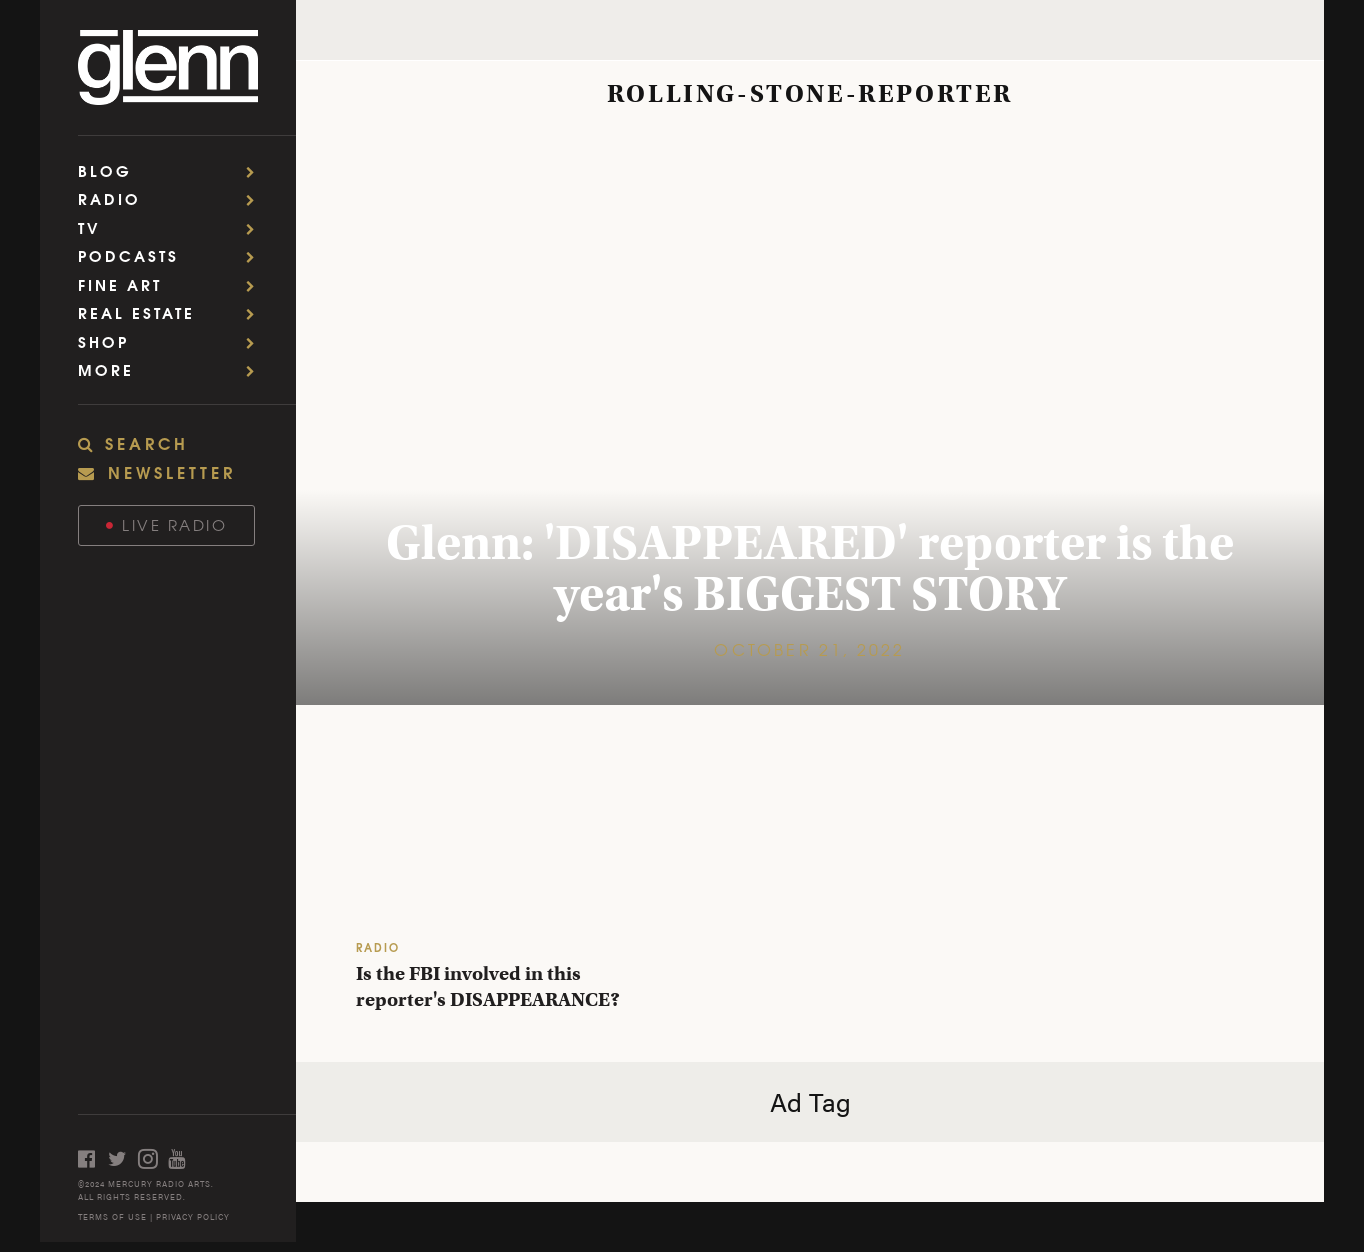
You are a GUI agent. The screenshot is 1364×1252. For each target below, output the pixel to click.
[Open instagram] (153, 1158)
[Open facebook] (93, 1158)
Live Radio (167, 524)
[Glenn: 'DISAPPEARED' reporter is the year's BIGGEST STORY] (810, 416)
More (173, 369)
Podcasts (173, 255)
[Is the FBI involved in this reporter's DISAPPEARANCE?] (500, 846)
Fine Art (173, 284)
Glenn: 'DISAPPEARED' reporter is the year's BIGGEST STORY (810, 568)
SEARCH (133, 443)
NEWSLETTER (157, 471)
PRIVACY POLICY (193, 1216)
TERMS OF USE (112, 1216)
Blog (173, 170)
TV (173, 227)
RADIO (378, 946)
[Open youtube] (183, 1158)
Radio (173, 198)
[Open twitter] (123, 1158)
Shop (173, 341)
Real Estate (173, 312)
